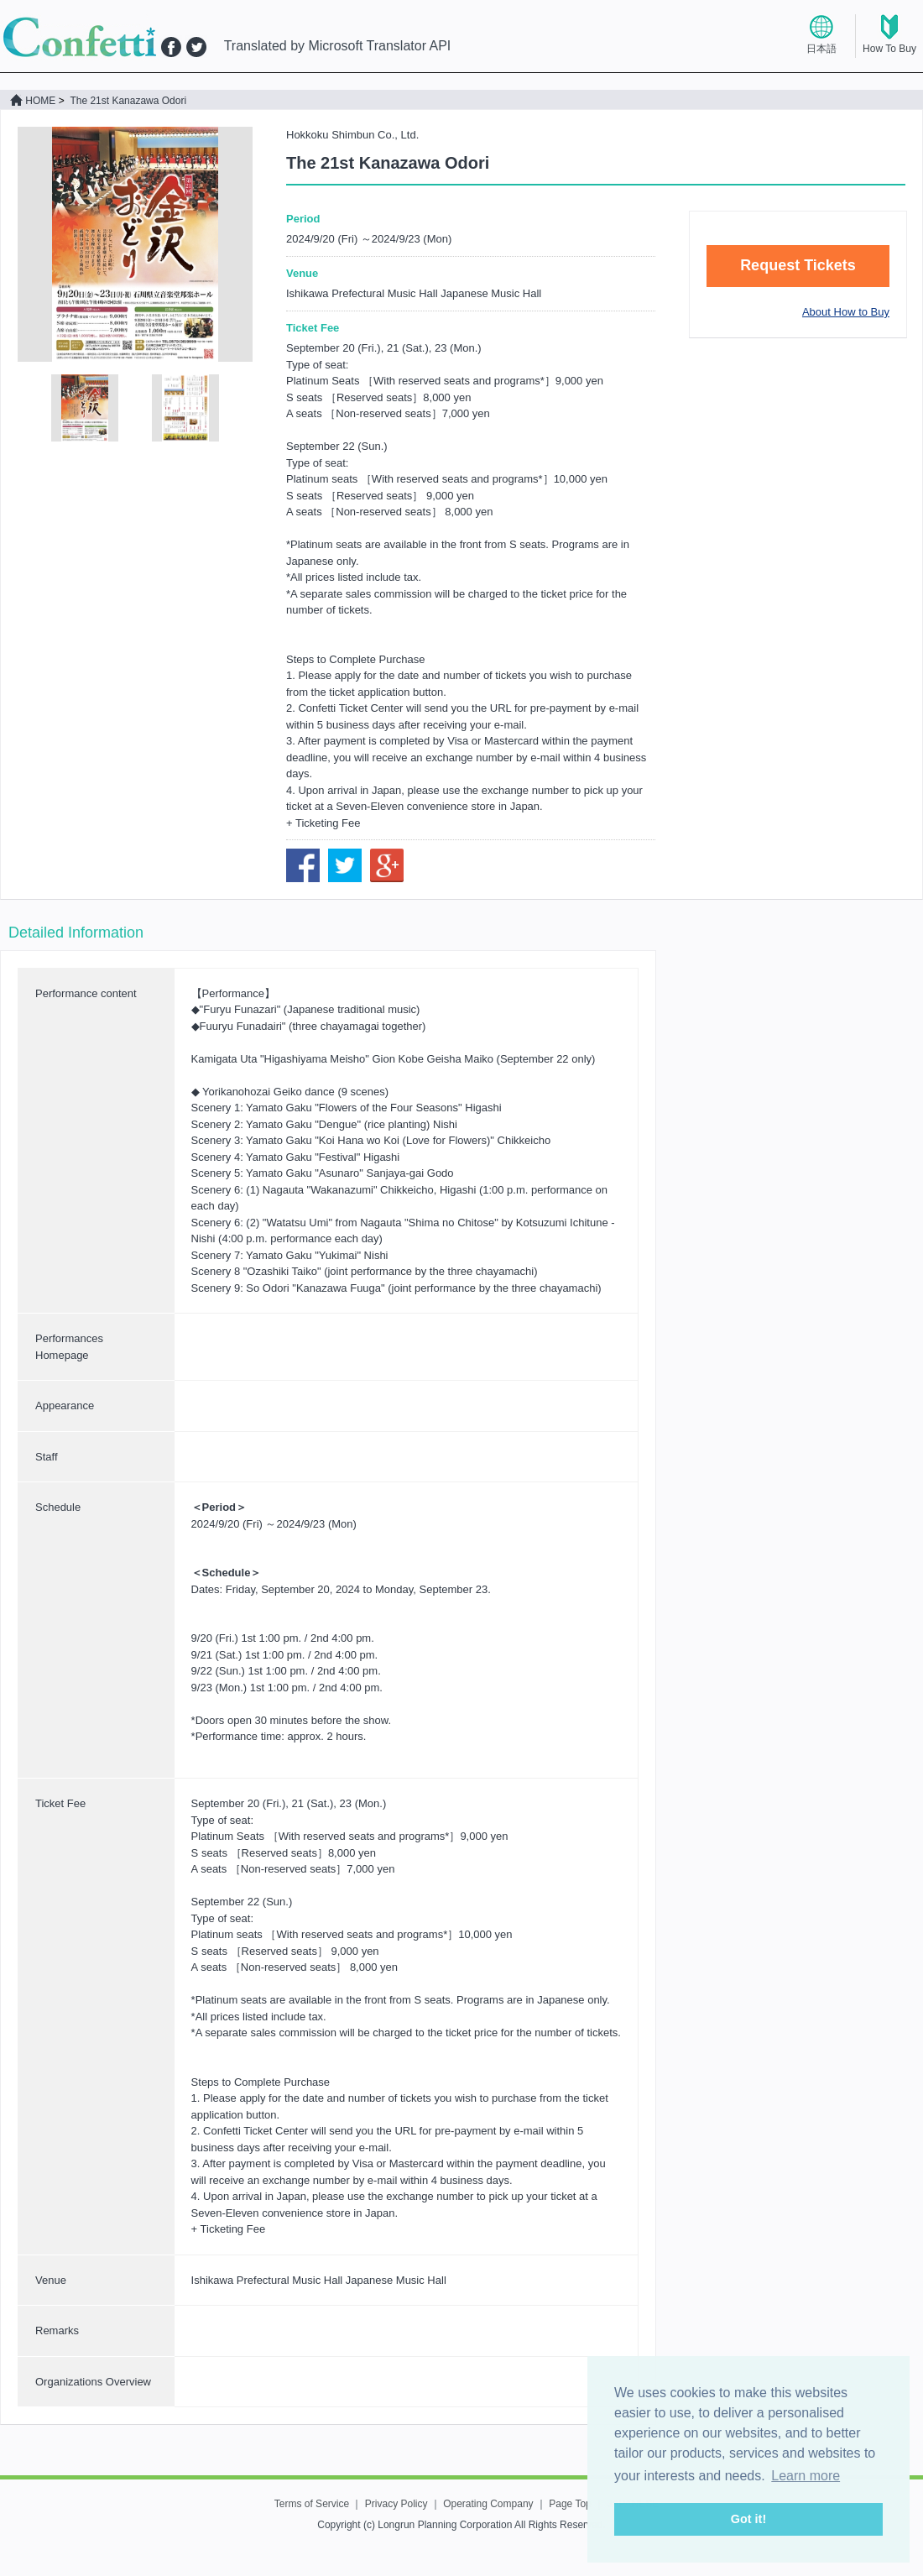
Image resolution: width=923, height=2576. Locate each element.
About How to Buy (845, 312)
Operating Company (488, 2504)
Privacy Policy (396, 2504)
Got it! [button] (748, 2519)
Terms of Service (311, 2504)
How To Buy (889, 49)
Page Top (570, 2504)
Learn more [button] (805, 2476)
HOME (32, 101)
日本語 (821, 49)
